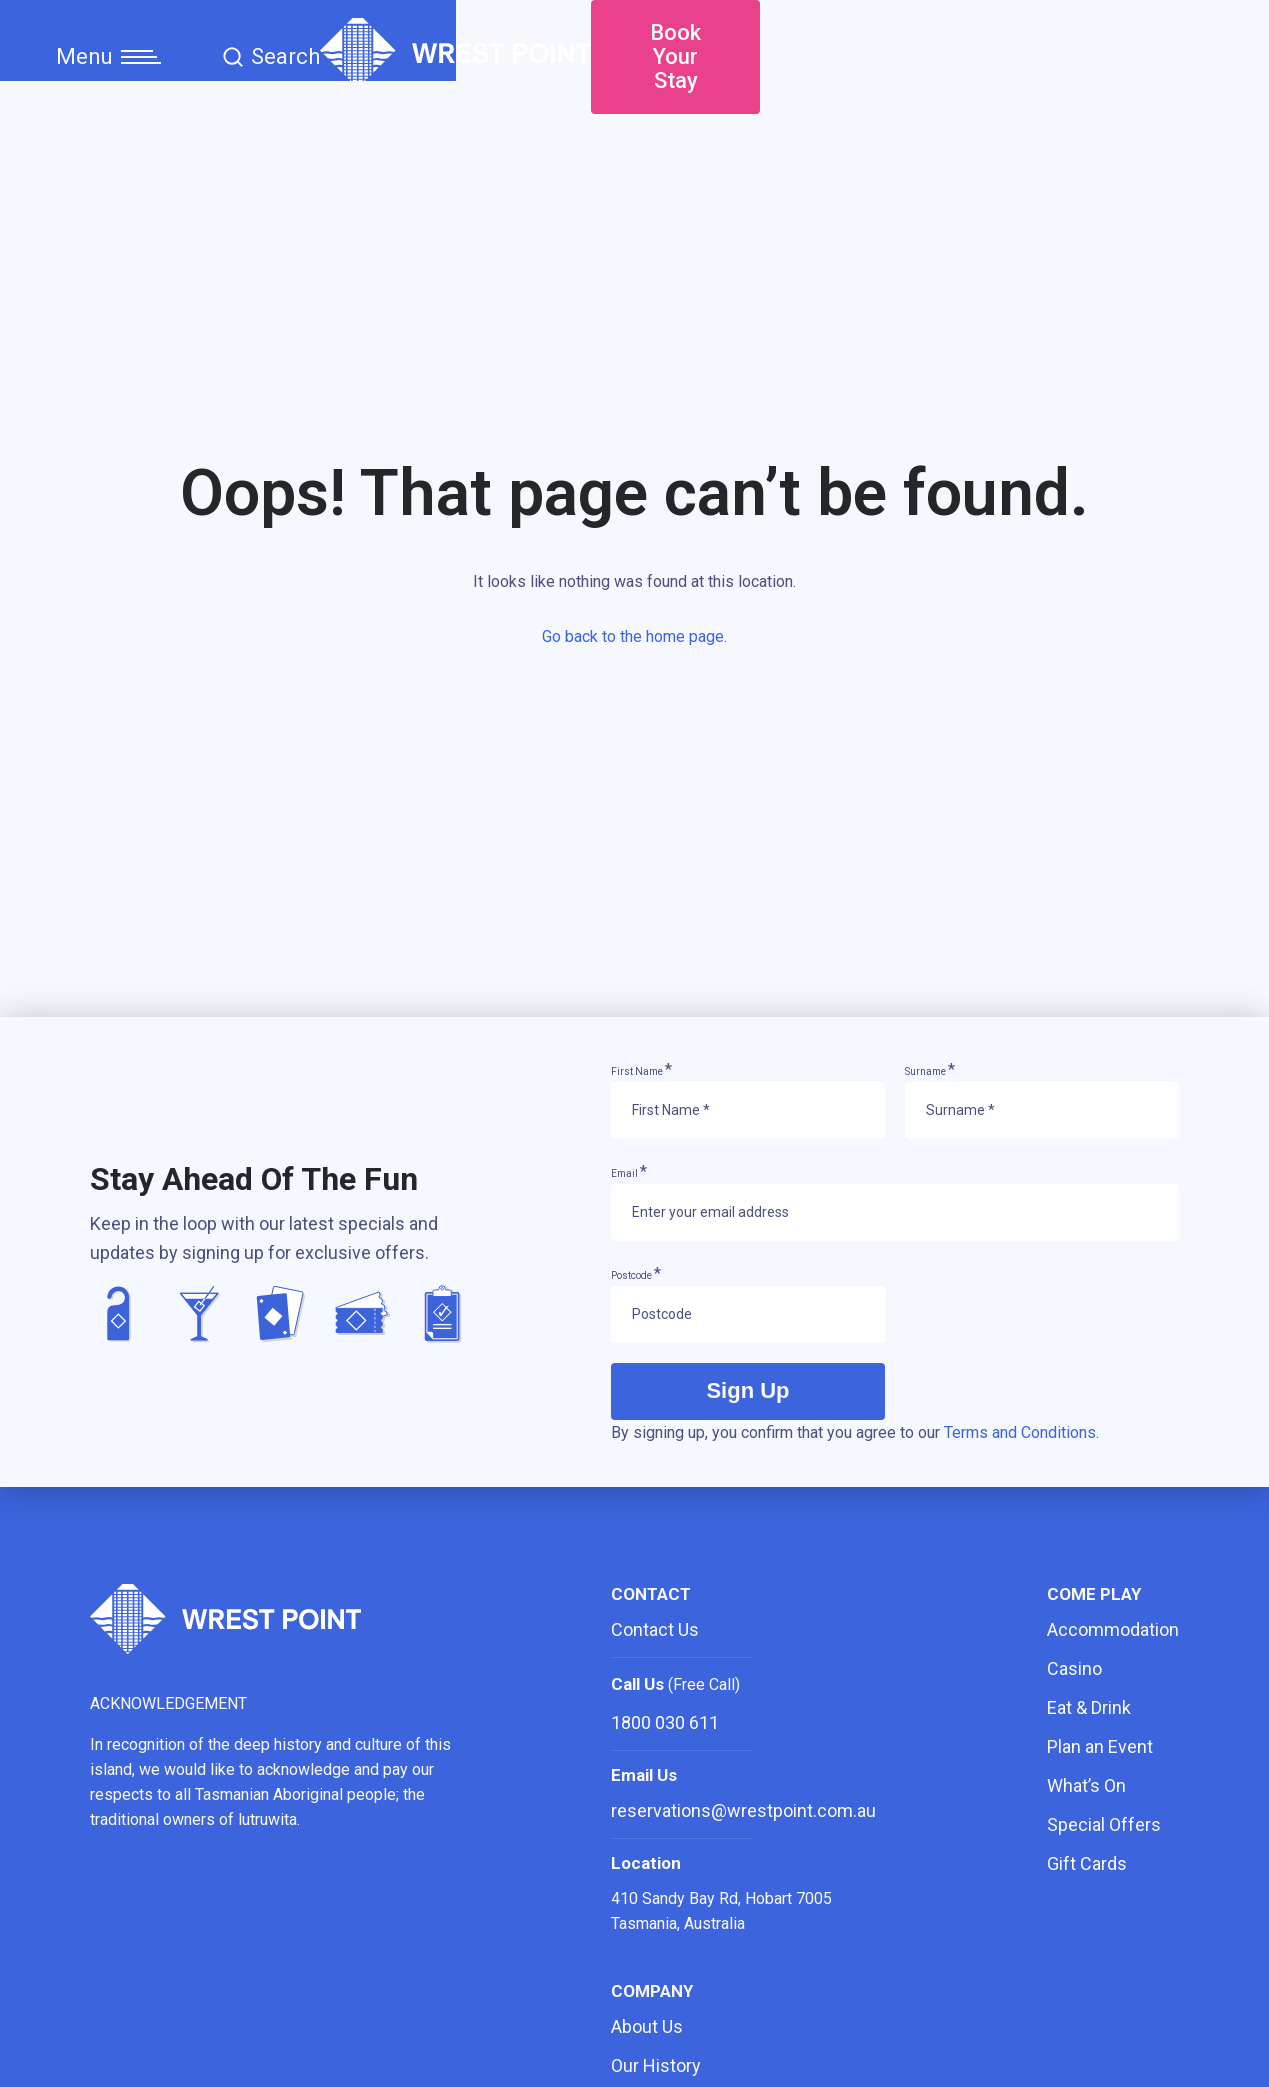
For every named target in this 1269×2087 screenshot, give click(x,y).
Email (629, 1173)
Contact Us (655, 1629)
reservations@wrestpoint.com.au (743, 1810)
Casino (1074, 1668)
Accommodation (1113, 1629)
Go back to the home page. (634, 646)
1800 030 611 (665, 1722)
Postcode (636, 1275)
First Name (641, 1071)
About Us (647, 2026)
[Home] (634, 76)
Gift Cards (1087, 1863)
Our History (656, 2065)
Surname (930, 1071)
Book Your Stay (1079, 49)
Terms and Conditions (1020, 1432)
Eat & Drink (1089, 1707)
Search (271, 49)
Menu (108, 49)
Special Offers (1104, 1824)
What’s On (1086, 1785)
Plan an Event (1100, 1746)
